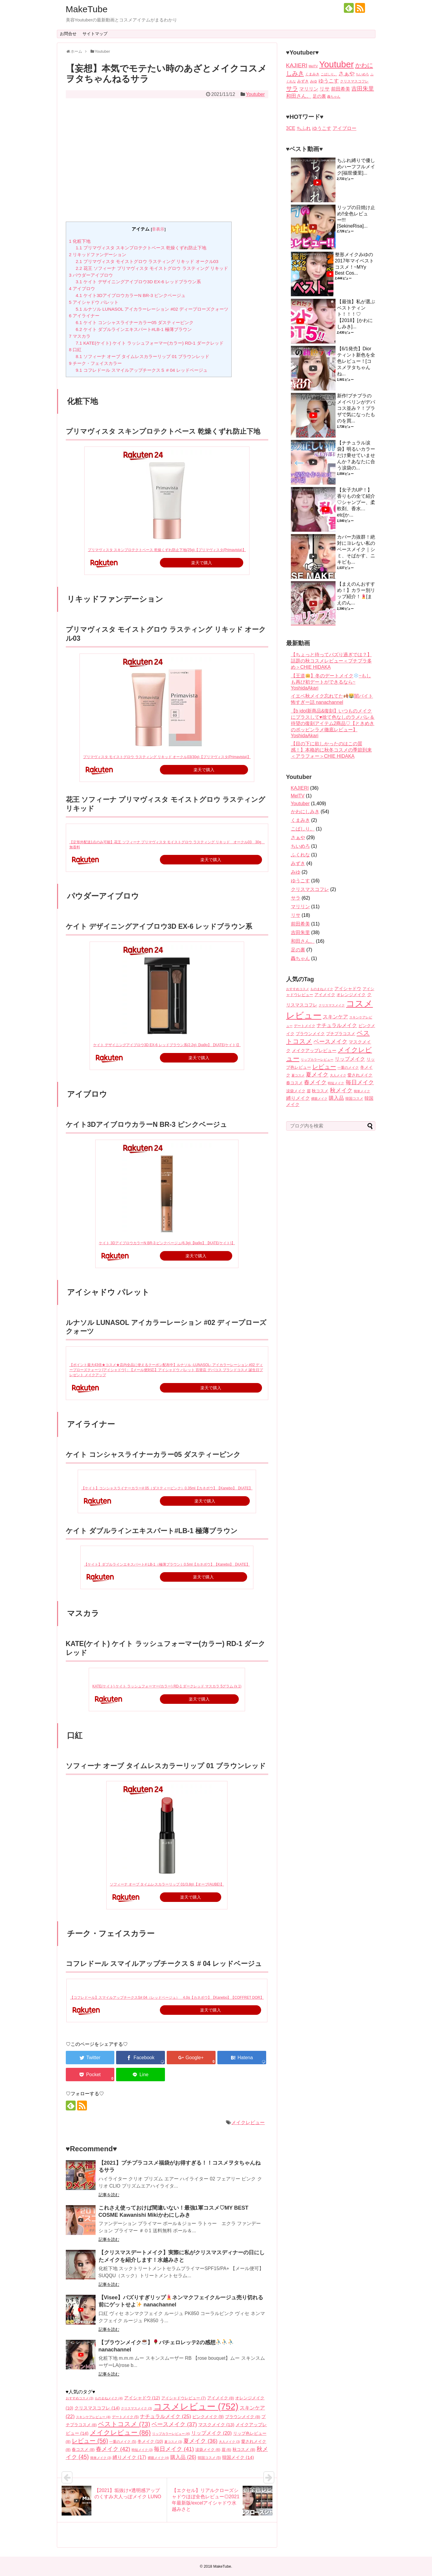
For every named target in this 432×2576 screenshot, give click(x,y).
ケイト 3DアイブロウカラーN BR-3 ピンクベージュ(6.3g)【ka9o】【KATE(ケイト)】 (167, 1243)
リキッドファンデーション (98, 254)
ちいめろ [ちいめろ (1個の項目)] (362, 74)
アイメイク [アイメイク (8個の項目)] (220, 2398)
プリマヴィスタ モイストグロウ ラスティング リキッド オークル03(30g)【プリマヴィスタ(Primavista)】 (167, 757)
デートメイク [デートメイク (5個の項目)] (125, 2417)
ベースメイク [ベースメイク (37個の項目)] (174, 2424)
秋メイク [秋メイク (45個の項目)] (341, 1090)
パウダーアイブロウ (91, 275)
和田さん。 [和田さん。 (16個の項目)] (298, 96)
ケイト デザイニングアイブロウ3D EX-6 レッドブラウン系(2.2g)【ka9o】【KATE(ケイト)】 (167, 1045)
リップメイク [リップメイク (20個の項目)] (211, 2433)
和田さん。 (303, 941)
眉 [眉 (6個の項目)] (226, 2449)
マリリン (300, 906)
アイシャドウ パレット (94, 302)
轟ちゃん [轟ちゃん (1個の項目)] (333, 96)
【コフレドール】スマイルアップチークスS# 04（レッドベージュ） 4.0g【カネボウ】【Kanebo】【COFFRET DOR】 (167, 1997)
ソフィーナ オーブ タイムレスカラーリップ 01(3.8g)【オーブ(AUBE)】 (167, 1884)
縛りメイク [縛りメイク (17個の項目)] (129, 2457)
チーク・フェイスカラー (95, 363)
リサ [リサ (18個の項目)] (324, 89)
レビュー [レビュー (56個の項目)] (90, 2440)
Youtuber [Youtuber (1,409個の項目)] (336, 64)
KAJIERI (300, 788)
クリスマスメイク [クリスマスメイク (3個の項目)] (136, 2408)
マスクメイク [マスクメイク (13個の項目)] (216, 2424)
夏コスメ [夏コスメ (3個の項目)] (173, 2441)
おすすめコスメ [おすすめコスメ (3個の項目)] (79, 2398)
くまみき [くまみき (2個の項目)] (312, 74)
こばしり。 (303, 828)
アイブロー (344, 128)
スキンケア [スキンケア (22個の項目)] (335, 1017)
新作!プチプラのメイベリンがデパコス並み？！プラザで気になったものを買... (356, 408)
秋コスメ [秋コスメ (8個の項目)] (244, 2449)
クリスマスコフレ (310, 889)
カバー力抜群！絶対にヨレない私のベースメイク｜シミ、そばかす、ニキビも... (356, 549)
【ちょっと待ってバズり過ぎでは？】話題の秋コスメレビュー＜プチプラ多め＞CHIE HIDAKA (331, 661)
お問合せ (68, 33)
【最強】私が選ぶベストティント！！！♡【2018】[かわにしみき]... (356, 314)
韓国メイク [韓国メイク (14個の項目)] (238, 2457)
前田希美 (300, 923)
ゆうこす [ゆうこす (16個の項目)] (329, 81)
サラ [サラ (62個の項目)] (292, 88)
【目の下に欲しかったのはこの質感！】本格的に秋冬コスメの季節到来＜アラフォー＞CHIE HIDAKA (331, 750)
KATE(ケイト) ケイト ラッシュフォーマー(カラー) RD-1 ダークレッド (149, 343)
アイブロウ (82, 288)
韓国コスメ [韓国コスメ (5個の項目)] (209, 2458)
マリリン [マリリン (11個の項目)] (308, 88)
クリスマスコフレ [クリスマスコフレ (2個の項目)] (354, 81)
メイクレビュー (248, 2122)
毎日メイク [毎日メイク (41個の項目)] (174, 2449)
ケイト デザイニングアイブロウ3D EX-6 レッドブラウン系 (138, 281)
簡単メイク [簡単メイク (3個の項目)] (100, 2458)
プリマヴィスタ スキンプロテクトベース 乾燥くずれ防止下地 (141, 247)
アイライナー (84, 315)
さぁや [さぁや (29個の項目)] (347, 73)
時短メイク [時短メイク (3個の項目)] (142, 2449)
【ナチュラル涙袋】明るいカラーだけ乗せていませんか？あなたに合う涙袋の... (356, 455)
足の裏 (298, 949)
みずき (298, 863)
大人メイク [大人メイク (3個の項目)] (229, 2441)
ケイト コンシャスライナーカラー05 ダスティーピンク (135, 322)
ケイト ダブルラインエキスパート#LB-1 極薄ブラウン (133, 329)
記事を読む (109, 2194)
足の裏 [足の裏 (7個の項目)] (319, 96)
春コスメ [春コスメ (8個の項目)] (83, 2449)
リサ (295, 915)
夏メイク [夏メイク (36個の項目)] (200, 2441)
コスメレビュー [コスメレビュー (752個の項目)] (195, 2406)
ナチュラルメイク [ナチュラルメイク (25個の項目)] (165, 2416)
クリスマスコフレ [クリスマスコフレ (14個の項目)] (97, 2407)
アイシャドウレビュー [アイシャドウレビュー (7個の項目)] (183, 2398)
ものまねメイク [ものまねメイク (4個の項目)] (109, 2398)
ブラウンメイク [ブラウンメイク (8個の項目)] (242, 2417)
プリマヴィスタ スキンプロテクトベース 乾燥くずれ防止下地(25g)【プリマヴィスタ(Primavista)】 (167, 550)
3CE (290, 128)
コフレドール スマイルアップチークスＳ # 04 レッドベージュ (142, 370)
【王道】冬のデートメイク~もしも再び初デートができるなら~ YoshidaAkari (331, 681)
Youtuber (255, 94)
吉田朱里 (300, 932)
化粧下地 (80, 241)
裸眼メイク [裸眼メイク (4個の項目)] (158, 2458)
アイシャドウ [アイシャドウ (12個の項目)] (142, 2397)
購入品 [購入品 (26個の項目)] (183, 2457)
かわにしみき (305, 811)
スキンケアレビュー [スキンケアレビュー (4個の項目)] (93, 2417)
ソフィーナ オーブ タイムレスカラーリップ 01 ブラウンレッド (142, 356)
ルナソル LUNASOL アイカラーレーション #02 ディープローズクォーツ (152, 309)
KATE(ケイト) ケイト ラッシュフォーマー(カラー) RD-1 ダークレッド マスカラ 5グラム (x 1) (166, 1686)
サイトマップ (94, 33)
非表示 (158, 229)
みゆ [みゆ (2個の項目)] (313, 81)
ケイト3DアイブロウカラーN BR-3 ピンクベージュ (130, 295)
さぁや (298, 837)
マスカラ (80, 336)
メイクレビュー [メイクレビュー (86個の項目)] (120, 2432)
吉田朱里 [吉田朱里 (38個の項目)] (362, 88)
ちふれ (304, 128)
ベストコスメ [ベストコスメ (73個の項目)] (124, 2424)
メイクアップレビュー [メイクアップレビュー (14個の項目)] (314, 1050)
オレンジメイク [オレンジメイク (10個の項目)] (351, 994)
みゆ (295, 872)
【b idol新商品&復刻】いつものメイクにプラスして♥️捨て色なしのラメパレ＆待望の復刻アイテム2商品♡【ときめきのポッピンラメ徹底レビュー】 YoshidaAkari (333, 723)
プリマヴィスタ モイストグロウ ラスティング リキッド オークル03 (147, 261)
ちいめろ (300, 846)
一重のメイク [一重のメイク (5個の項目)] (122, 2442)
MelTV (298, 795)
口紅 (75, 349)
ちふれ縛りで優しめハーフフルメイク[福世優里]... (356, 166)
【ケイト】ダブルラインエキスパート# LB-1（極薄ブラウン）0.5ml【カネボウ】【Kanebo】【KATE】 (167, 1564)
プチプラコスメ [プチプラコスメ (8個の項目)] (340, 1034)
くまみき (300, 820)
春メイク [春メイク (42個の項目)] (113, 2449)
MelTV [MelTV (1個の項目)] (313, 66)
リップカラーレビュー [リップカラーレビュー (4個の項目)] (171, 2433)
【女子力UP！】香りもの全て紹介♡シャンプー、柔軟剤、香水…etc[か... (356, 502)
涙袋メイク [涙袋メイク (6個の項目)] (207, 2449)
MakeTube (87, 9)
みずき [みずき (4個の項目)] (303, 81)
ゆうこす (321, 128)
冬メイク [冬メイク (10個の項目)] (150, 2441)
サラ (295, 897)
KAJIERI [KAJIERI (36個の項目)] (297, 65)
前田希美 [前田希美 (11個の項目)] (340, 88)
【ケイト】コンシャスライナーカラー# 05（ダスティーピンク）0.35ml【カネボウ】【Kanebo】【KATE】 (166, 1488)
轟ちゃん (300, 958)
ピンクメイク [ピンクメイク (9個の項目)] (208, 2416)
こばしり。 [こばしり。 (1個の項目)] (329, 74)
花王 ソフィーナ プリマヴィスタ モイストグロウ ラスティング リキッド (152, 268)
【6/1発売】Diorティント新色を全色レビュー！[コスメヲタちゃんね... (356, 361)
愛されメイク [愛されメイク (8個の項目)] (359, 1075)
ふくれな (300, 854)
